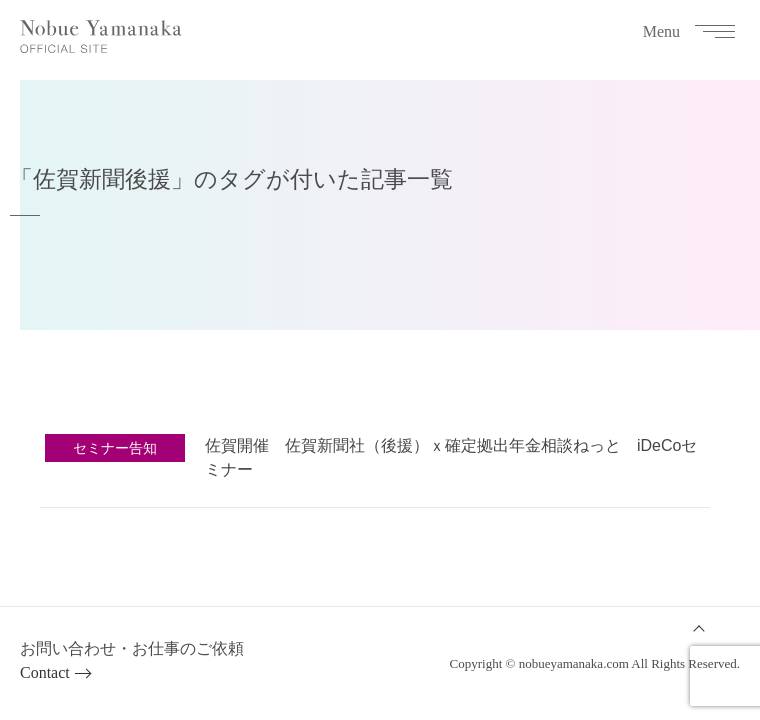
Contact (45, 672)
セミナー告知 (115, 448)
